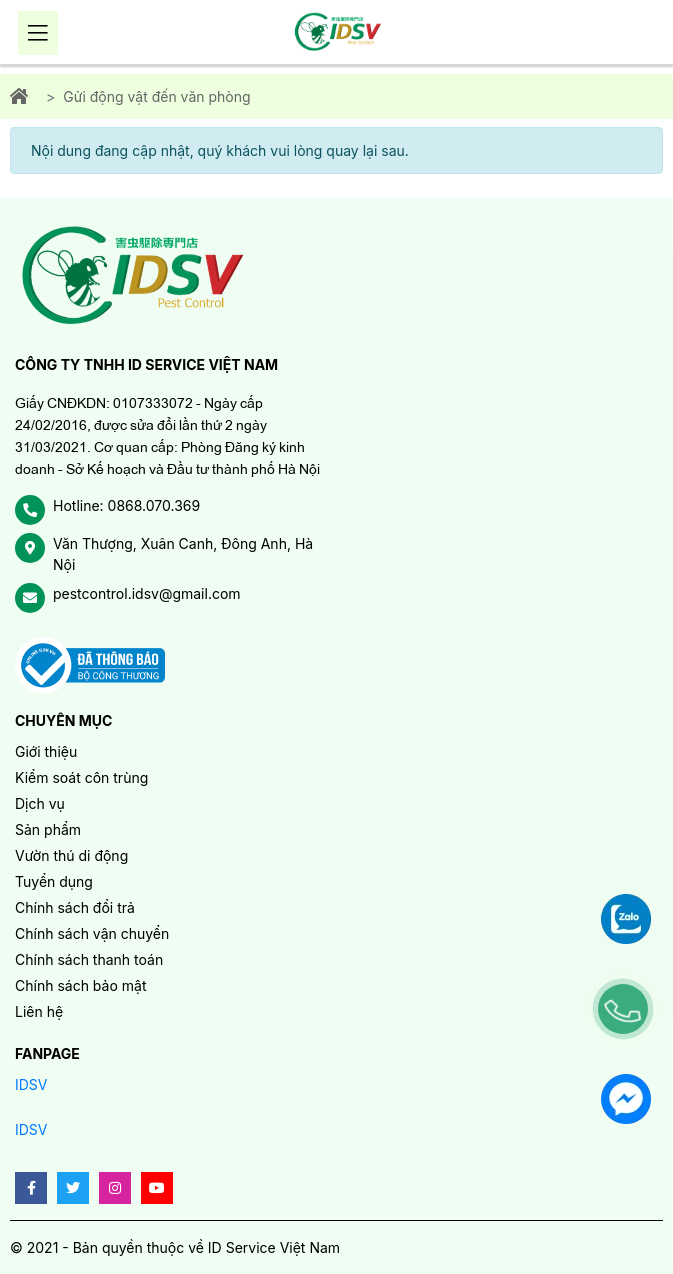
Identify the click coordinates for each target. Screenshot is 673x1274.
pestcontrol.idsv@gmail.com (147, 593)
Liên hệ (39, 1011)
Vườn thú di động (71, 855)
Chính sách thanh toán (89, 959)
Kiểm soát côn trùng (81, 777)
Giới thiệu (46, 751)
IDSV (31, 1084)
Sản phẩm (48, 829)
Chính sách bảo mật (80, 985)
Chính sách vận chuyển (92, 933)
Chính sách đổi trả (75, 907)
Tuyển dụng (54, 881)
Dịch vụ (40, 803)
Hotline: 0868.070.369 (126, 505)
